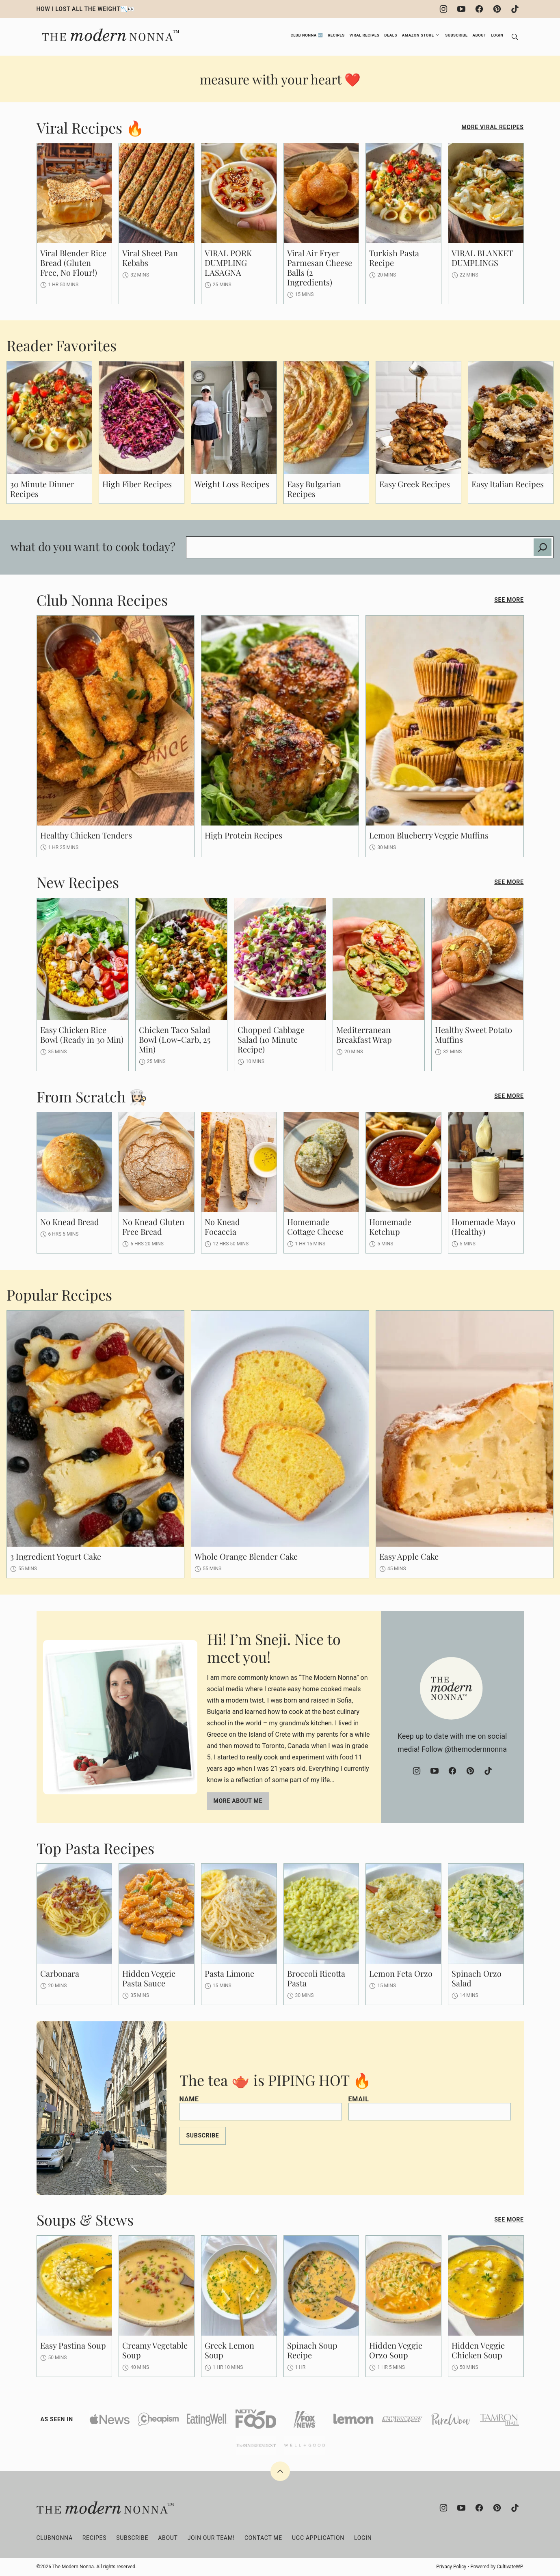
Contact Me (263, 2538)
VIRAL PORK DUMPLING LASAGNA (228, 262)
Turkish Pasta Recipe (394, 257)
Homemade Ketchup (390, 1226)
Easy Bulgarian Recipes (314, 488)
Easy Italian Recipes (507, 483)
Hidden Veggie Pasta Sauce (148, 1978)
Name (189, 2099)
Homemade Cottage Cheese (315, 1226)
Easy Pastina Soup (73, 2345)
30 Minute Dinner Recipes (42, 488)
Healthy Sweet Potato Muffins (473, 1034)
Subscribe (456, 35)
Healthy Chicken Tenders (86, 835)
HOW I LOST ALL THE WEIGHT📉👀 (86, 9)
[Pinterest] (497, 9)
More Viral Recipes (492, 127)
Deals (390, 35)
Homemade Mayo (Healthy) (483, 1226)
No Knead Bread (69, 1221)
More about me (238, 1801)
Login (497, 35)
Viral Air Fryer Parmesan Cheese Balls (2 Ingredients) (319, 267)
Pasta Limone (229, 1973)
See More (508, 599)
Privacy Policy (451, 2567)
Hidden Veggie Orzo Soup (395, 2350)
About (479, 35)
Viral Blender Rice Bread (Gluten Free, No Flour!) (73, 262)
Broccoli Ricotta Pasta (316, 1978)
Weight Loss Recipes (232, 483)
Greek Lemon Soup (229, 2350)
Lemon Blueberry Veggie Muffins (429, 835)
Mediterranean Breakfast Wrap (364, 1034)
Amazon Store (418, 35)
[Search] (515, 37)
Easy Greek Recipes (414, 483)
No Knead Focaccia (222, 1226)
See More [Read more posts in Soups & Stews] (508, 2219)
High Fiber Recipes (137, 483)
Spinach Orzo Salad (477, 1978)
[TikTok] (515, 9)
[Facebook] (479, 9)
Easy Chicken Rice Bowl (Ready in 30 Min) (81, 1034)
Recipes (336, 35)
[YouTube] (461, 9)
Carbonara (59, 1973)
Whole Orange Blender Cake (246, 1556)
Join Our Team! (211, 2538)
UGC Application (318, 2538)
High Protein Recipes (243, 835)
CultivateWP (509, 2567)
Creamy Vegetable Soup (155, 2350)
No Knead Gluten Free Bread (153, 1226)
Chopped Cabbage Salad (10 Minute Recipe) (271, 1039)
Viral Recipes (365, 35)
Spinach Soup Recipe (312, 2350)
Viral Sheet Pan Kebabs (150, 257)
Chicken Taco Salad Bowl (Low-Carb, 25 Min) (174, 1039)
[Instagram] (443, 9)
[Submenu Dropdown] (437, 34)
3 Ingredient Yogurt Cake (55, 1556)
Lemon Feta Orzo (400, 1973)
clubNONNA (55, 2538)
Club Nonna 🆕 (306, 35)
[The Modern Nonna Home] (109, 30)
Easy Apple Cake (409, 1556)
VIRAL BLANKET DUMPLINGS (482, 257)
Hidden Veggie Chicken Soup (478, 2350)
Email (358, 2099)
